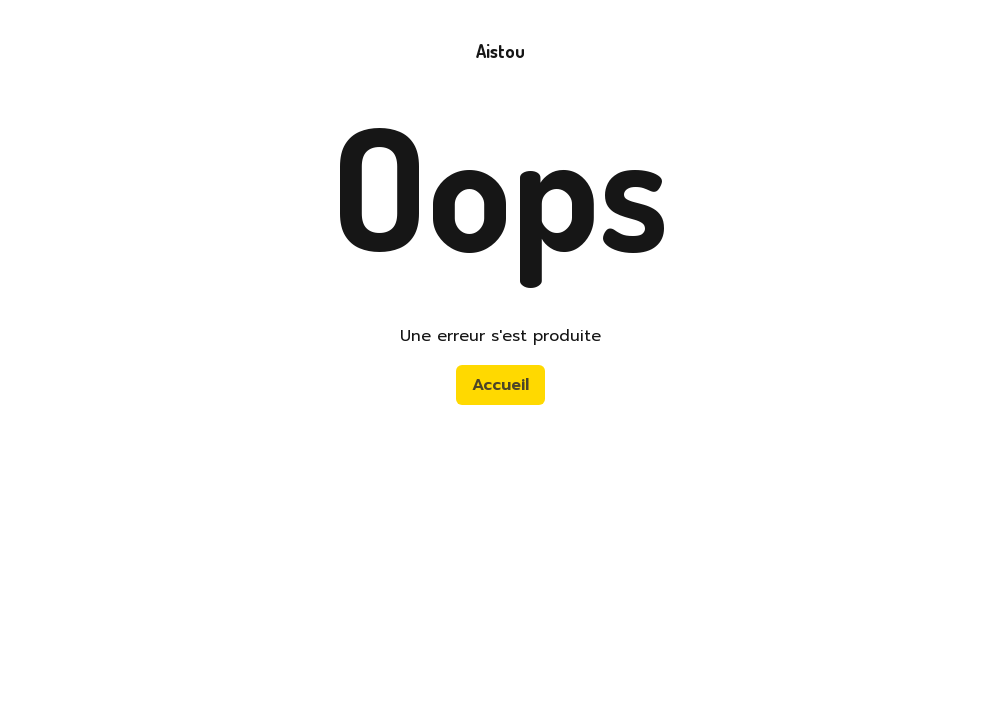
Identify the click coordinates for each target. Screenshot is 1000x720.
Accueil (500, 385)
